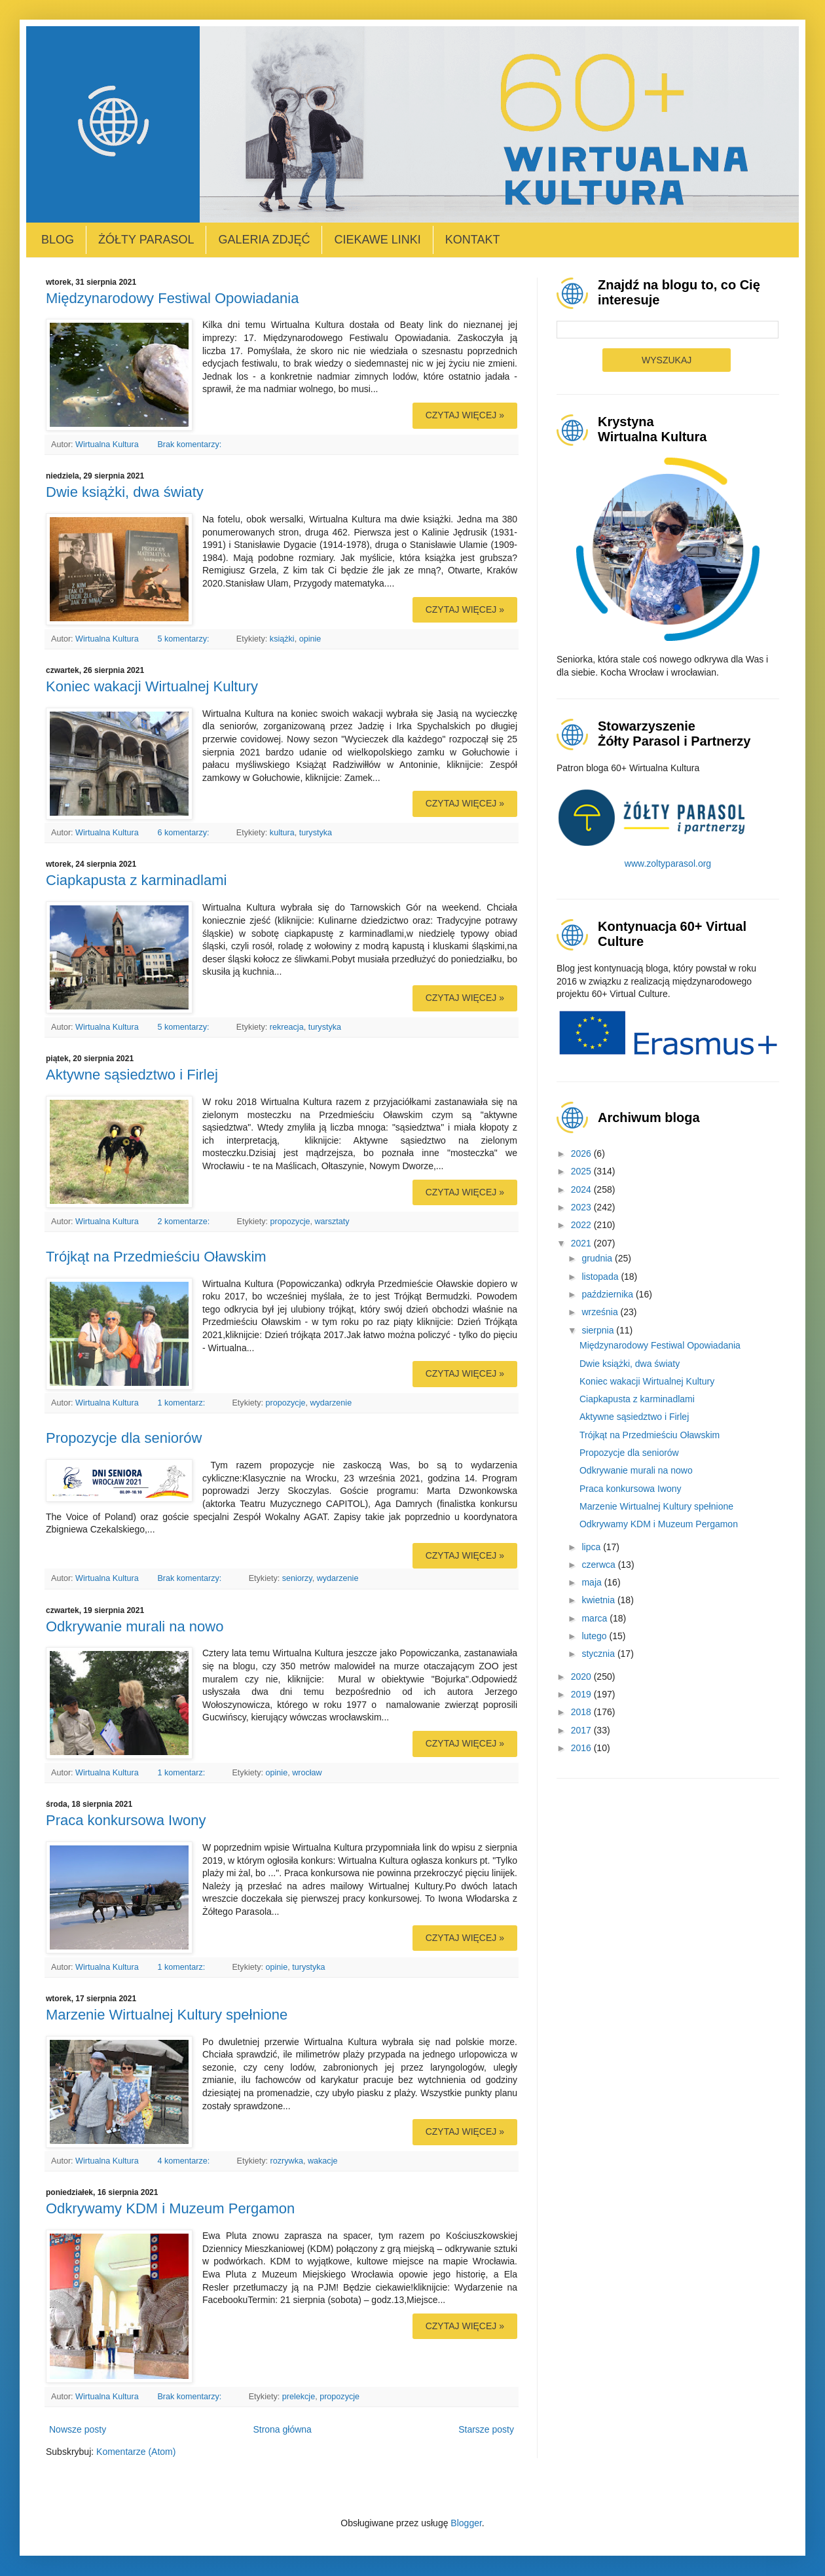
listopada (601, 1276)
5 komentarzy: (184, 639)
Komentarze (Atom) (135, 2451)
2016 (582, 1748)
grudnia (598, 1258)
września (600, 1312)
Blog (57, 239)
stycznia (599, 1653)
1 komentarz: (182, 1402)
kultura (282, 832)
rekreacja (287, 1027)
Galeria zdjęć (264, 239)
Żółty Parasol (146, 239)
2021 (582, 1243)
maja (592, 1582)
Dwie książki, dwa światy (125, 492)
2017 (582, 1730)
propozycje (290, 1221)
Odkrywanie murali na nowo (134, 1626)
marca (595, 1618)
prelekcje (298, 2396)
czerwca (599, 1564)
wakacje (323, 2161)
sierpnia (598, 1330)
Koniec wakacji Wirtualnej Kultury (152, 686)
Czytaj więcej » (465, 415)
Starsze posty (486, 2429)
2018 (582, 1712)
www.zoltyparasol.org (668, 863)
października (608, 1294)
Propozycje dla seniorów (124, 1438)
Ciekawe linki (377, 239)
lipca (592, 1547)
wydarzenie (331, 1402)
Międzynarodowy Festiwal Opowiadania (172, 298)
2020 (582, 1676)
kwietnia (599, 1600)
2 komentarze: (184, 1221)
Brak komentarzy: (190, 444)
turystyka (315, 832)
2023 (582, 1207)
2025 (582, 1171)
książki (282, 639)
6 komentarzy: (184, 832)
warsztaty (331, 1221)
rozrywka (286, 2161)
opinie (310, 639)
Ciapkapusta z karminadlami (136, 880)
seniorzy (297, 1578)
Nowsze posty (77, 2429)
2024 (582, 1189)
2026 (582, 1153)
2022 (582, 1225)
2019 (582, 1694)
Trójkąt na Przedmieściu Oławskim (156, 1256)
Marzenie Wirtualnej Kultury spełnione (166, 2014)
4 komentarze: (184, 2161)
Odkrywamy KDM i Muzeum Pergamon (170, 2208)
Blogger (465, 2523)
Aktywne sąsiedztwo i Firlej (132, 1074)
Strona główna (282, 2429)
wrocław (307, 1772)
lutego (595, 1636)
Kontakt (472, 239)
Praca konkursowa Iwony (126, 1820)
